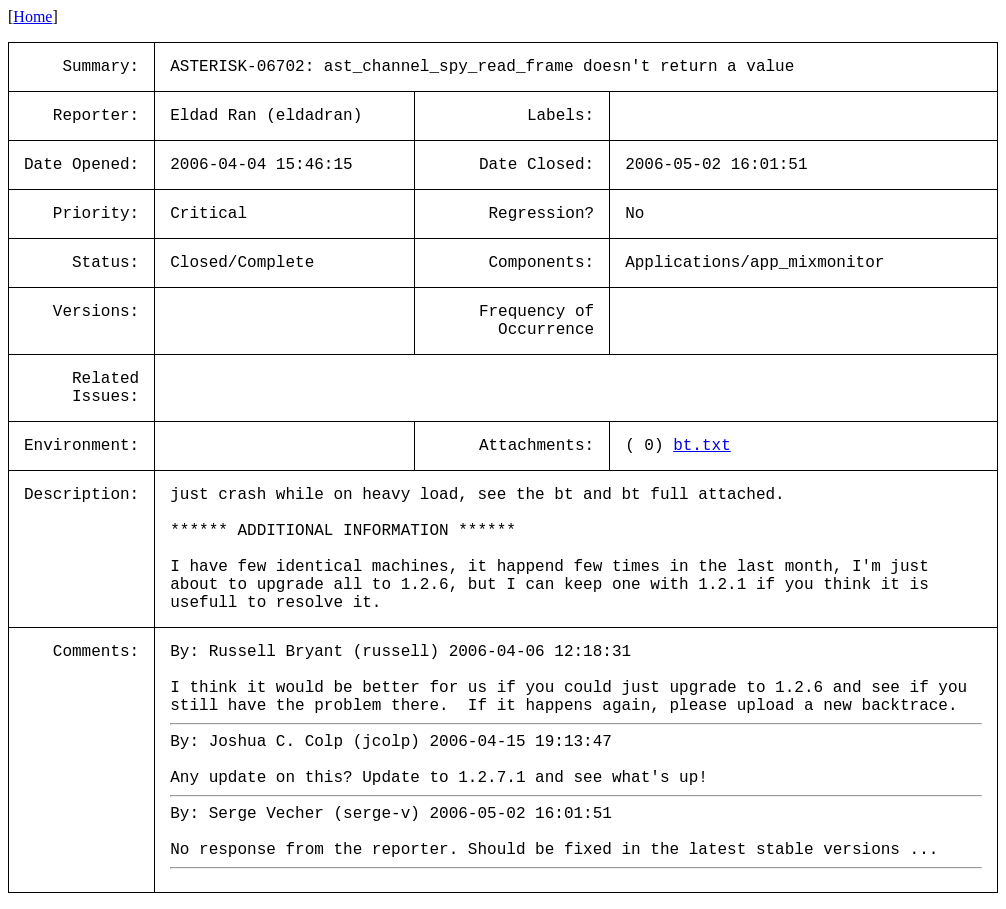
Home (32, 16)
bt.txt (702, 446)
